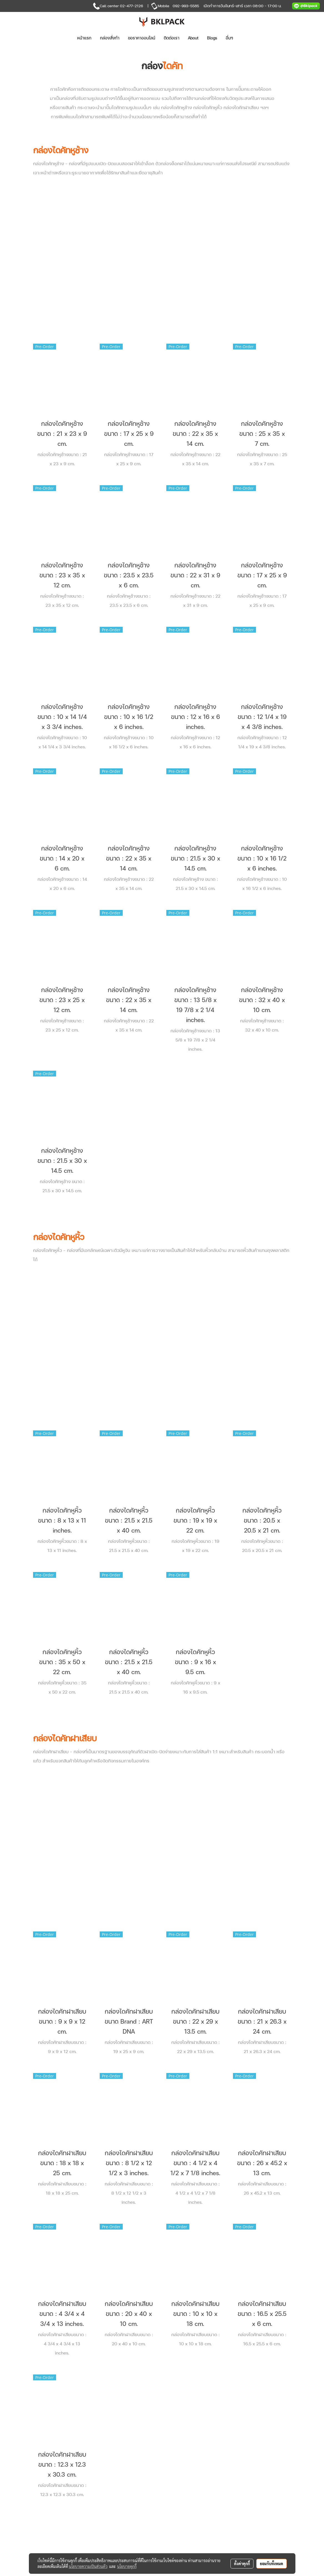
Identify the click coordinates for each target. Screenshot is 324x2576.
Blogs (212, 38)
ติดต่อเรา (171, 38)
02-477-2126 (131, 5)
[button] (245, 38)
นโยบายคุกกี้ (127, 2566)
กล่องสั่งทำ (109, 38)
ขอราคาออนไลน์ (141, 38)
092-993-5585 (186, 5)
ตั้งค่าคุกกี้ (242, 2563)
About (193, 38)
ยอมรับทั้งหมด (271, 2563)
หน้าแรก (84, 38)
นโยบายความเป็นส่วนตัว (88, 2566)
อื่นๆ (229, 38)
